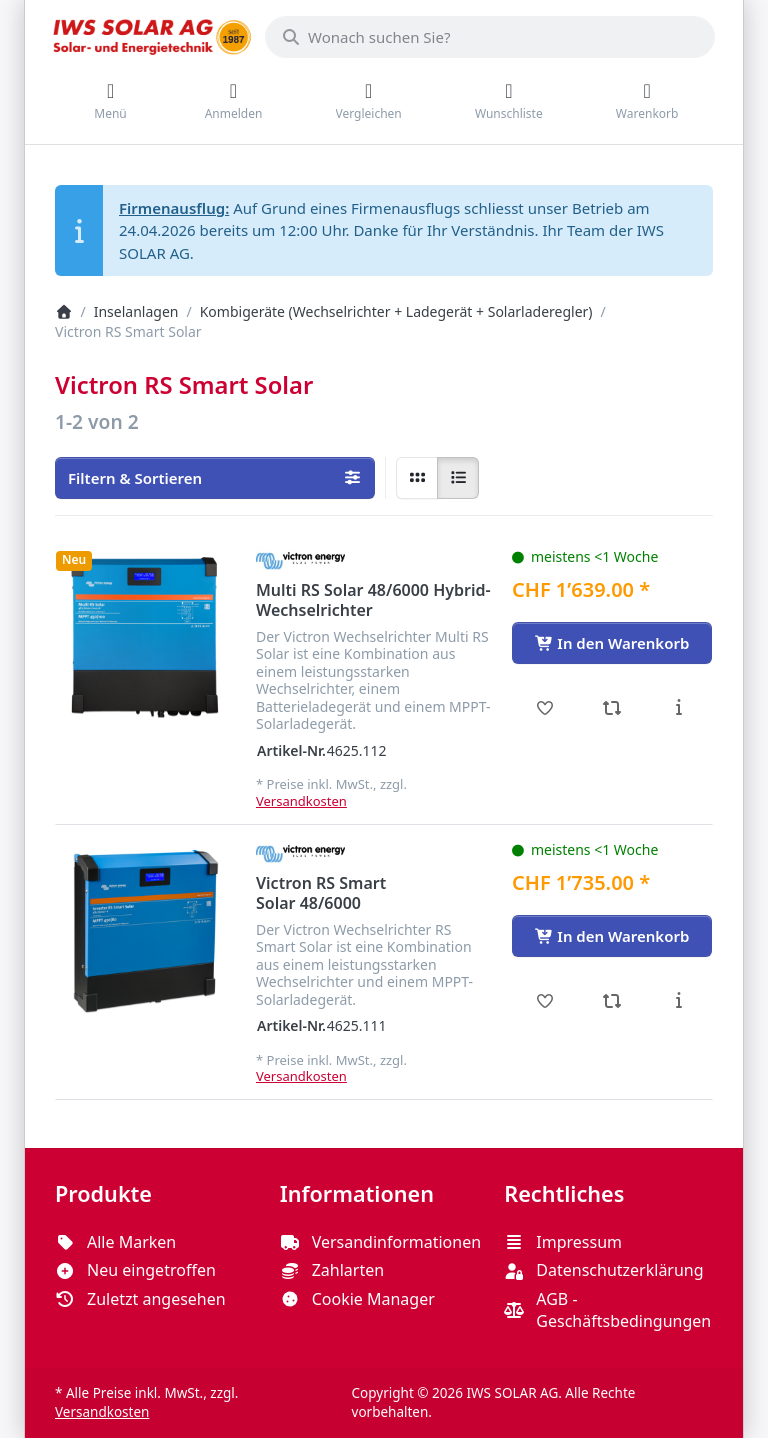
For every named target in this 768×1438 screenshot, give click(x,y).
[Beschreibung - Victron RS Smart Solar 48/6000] (678, 1001)
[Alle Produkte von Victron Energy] (300, 560)
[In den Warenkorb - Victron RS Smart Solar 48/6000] (612, 936)
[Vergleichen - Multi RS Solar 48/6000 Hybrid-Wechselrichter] (612, 708)
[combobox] (490, 37)
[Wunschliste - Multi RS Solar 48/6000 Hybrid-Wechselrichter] (545, 708)
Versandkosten (301, 801)
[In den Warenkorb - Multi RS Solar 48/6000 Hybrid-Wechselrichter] (612, 643)
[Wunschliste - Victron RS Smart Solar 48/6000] (545, 1001)
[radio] (417, 478)
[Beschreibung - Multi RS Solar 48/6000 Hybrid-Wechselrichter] (678, 708)
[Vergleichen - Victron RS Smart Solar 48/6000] (612, 1001)
